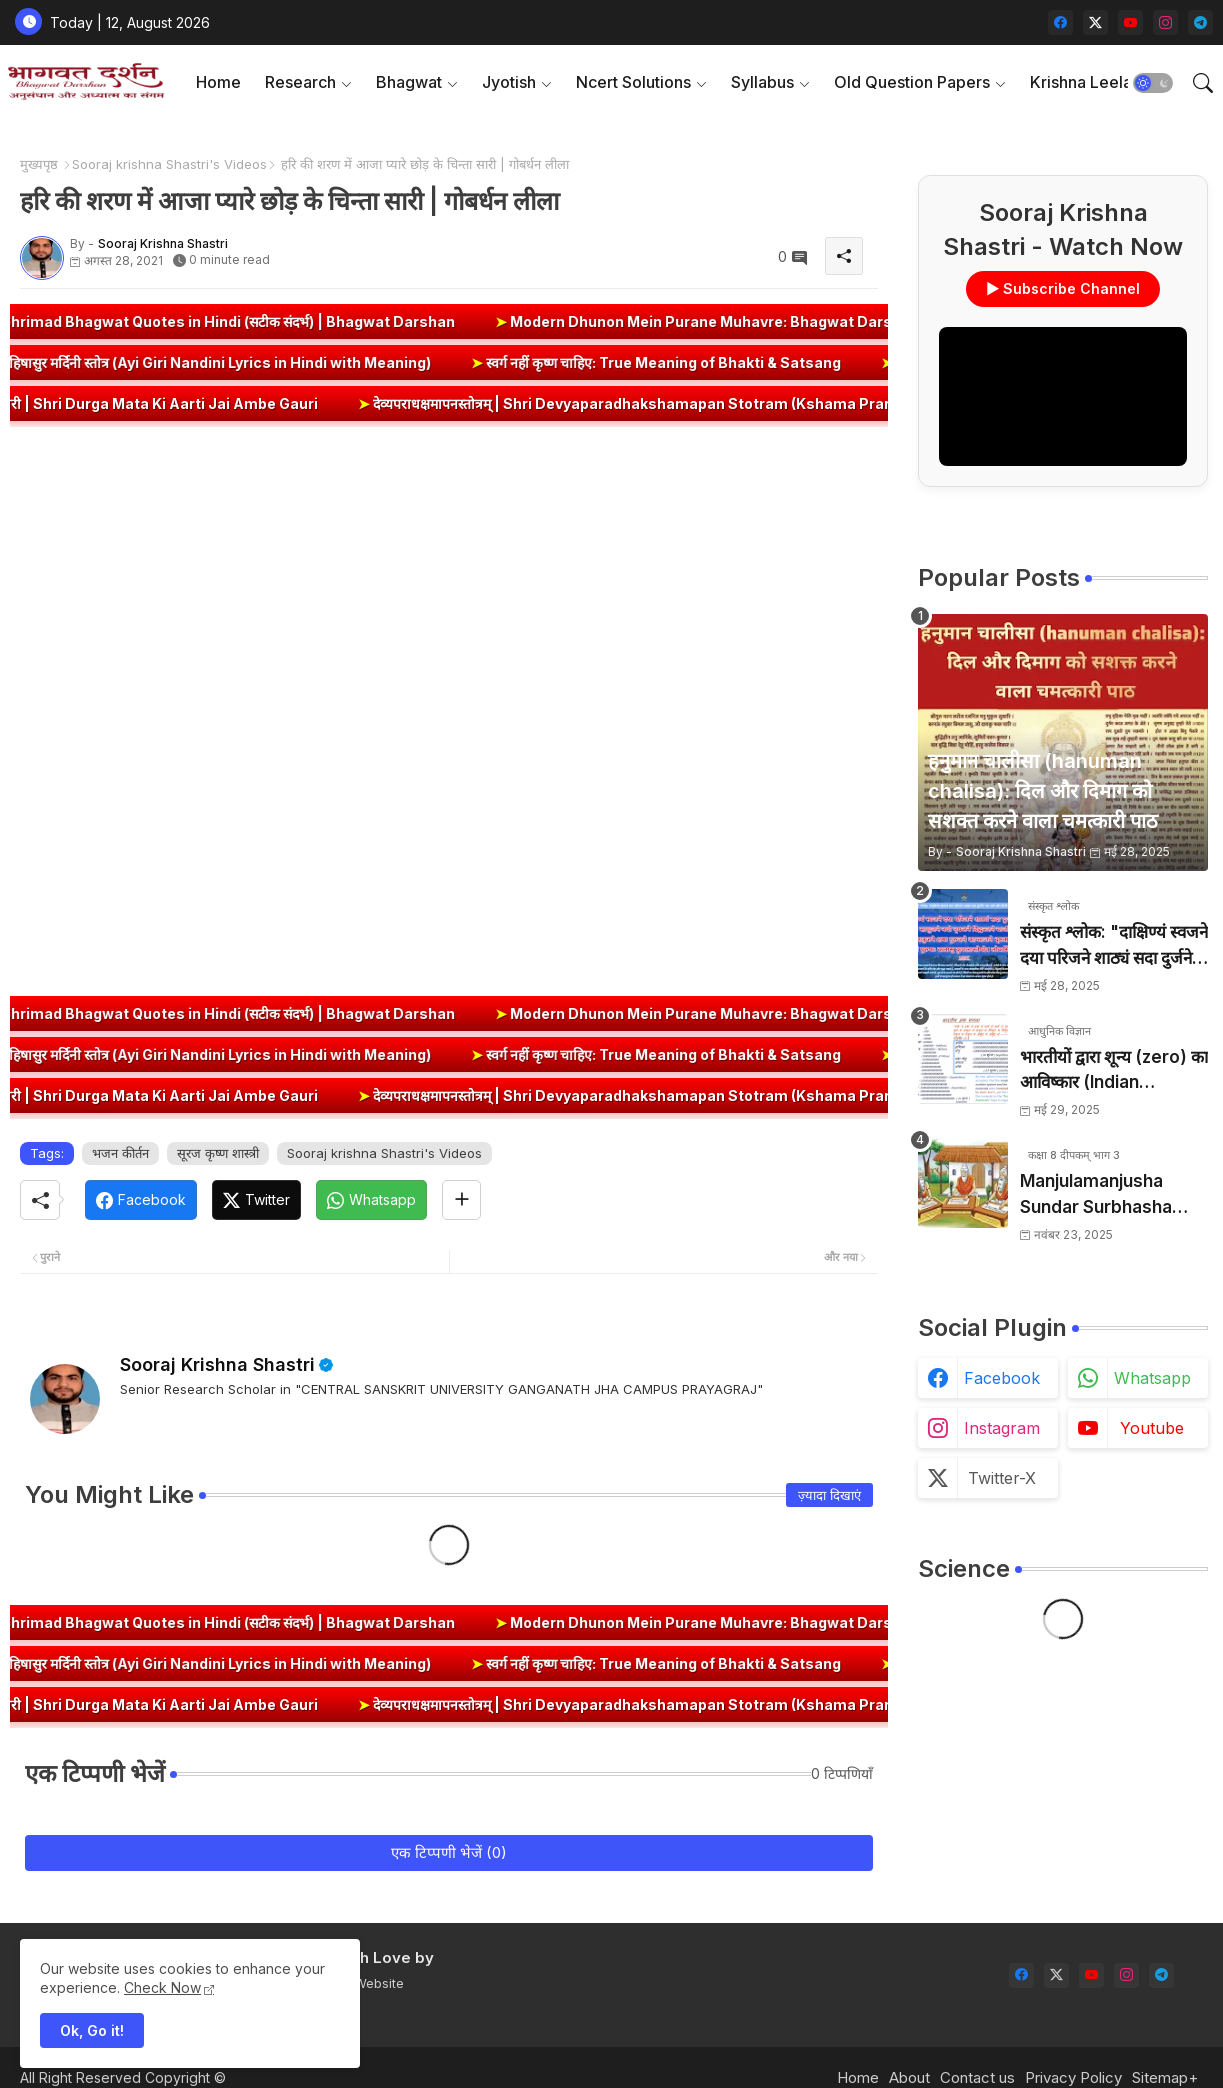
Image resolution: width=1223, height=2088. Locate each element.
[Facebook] (141, 1200)
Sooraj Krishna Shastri (217, 1364)
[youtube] (1130, 22)
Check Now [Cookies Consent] (162, 1987)
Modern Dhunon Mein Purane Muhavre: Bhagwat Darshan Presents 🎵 (813, 321)
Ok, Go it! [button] (92, 2030)
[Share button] (461, 1200)
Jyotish (509, 82)
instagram (1002, 1428)
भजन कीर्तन (120, 1153)
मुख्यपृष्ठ (39, 164)
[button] (1153, 83)
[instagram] (1165, 22)
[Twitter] (256, 1200)
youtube (1152, 1428)
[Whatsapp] (371, 1200)
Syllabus (762, 82)
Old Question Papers (912, 82)
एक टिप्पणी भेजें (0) (449, 1852)
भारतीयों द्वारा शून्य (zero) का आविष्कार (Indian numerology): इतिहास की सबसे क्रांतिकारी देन (1114, 1071)
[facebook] (1060, 22)
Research (300, 82)
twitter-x (1002, 1478)
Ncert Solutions (633, 82)
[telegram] (1200, 22)
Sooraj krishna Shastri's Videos (169, 164)
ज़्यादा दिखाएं (829, 1495)
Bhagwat (409, 82)
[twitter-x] (1095, 22)
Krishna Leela (1081, 82)
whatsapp (1152, 1378)
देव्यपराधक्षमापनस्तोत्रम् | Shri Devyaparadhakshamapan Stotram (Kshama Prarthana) (696, 403)
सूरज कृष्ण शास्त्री (218, 1153)
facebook (1002, 1378)
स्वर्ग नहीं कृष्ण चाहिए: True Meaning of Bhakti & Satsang (609, 362)
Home (218, 82)
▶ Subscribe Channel (1063, 288)
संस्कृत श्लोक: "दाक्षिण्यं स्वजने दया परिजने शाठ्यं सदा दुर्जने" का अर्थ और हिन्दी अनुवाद (1114, 946)
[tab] (218, 82)
